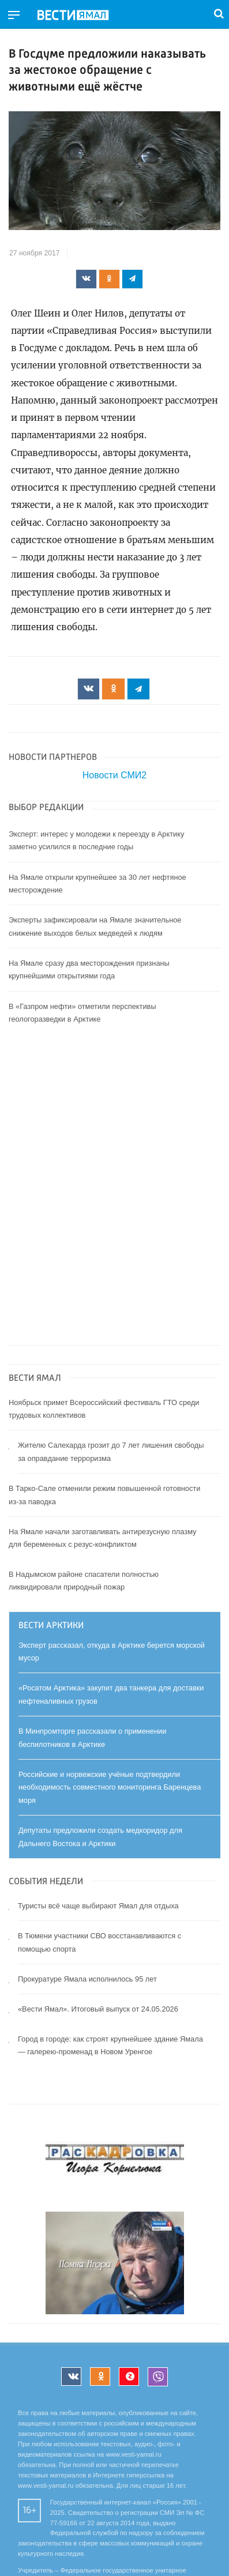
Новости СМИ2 (114, 775)
